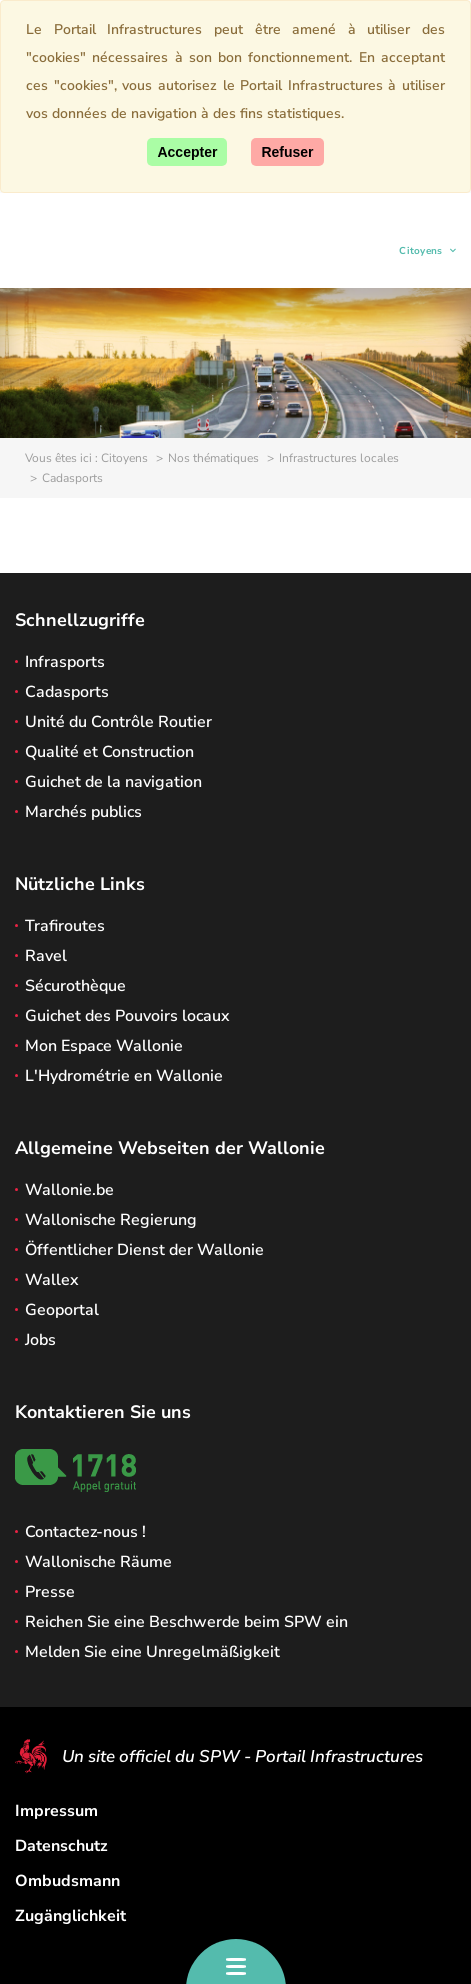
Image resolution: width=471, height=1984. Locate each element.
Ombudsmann (67, 1881)
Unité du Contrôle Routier (118, 722)
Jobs (40, 1340)
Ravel (46, 956)
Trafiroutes (65, 926)
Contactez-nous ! (85, 1532)
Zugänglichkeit (70, 1916)
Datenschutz (61, 1846)
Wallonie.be (69, 1190)
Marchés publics (83, 812)
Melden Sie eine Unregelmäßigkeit (152, 1652)
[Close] (287, 152)
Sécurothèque (75, 986)
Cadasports (67, 692)
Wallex (52, 1280)
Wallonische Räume (98, 1562)
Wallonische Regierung (111, 1220)
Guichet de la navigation (113, 782)
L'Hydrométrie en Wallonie (124, 1076)
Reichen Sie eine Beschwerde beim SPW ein (186, 1622)
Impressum (56, 1811)
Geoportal (62, 1310)
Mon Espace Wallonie (104, 1046)
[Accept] (187, 152)
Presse (50, 1592)
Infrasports (65, 662)
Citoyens (421, 253)
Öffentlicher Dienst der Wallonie (144, 1250)
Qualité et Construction (109, 752)
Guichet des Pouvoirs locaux (127, 1016)
